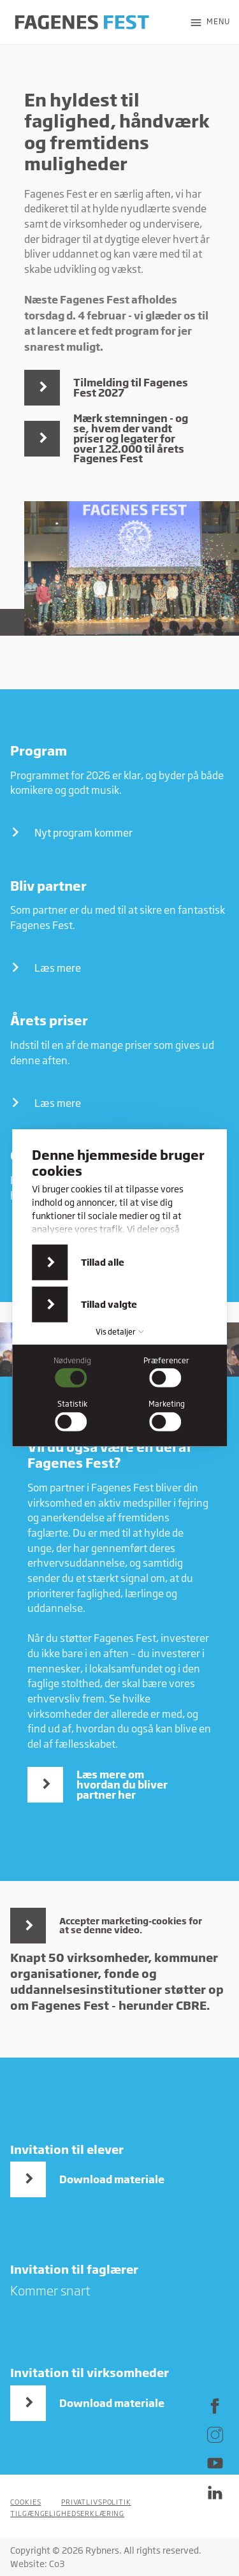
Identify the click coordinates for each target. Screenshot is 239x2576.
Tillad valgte (109, 1304)
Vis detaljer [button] (120, 1331)
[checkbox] (72, 1372)
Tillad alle (102, 1262)
